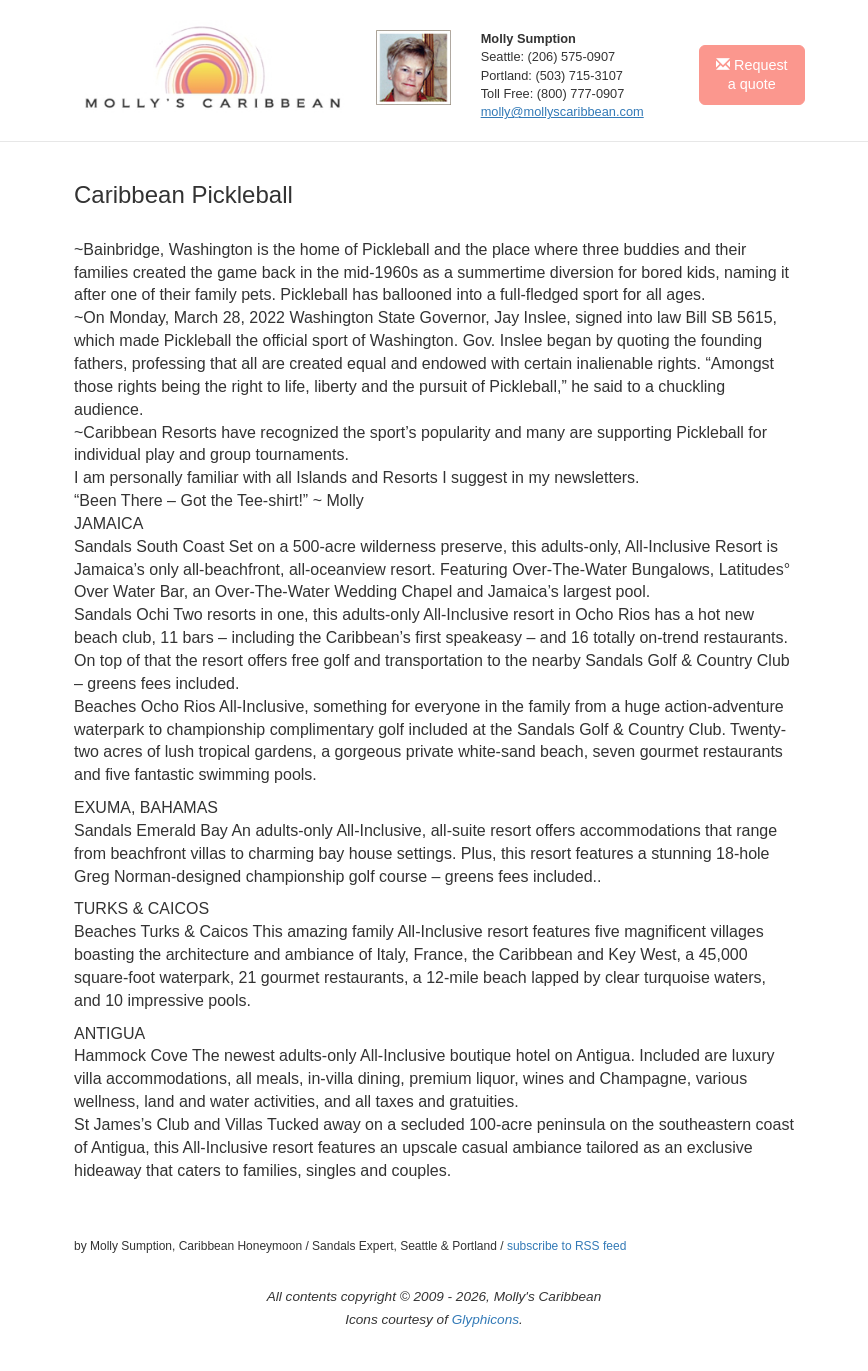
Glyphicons (485, 1319)
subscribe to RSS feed (566, 1246)
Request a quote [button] (752, 74)
